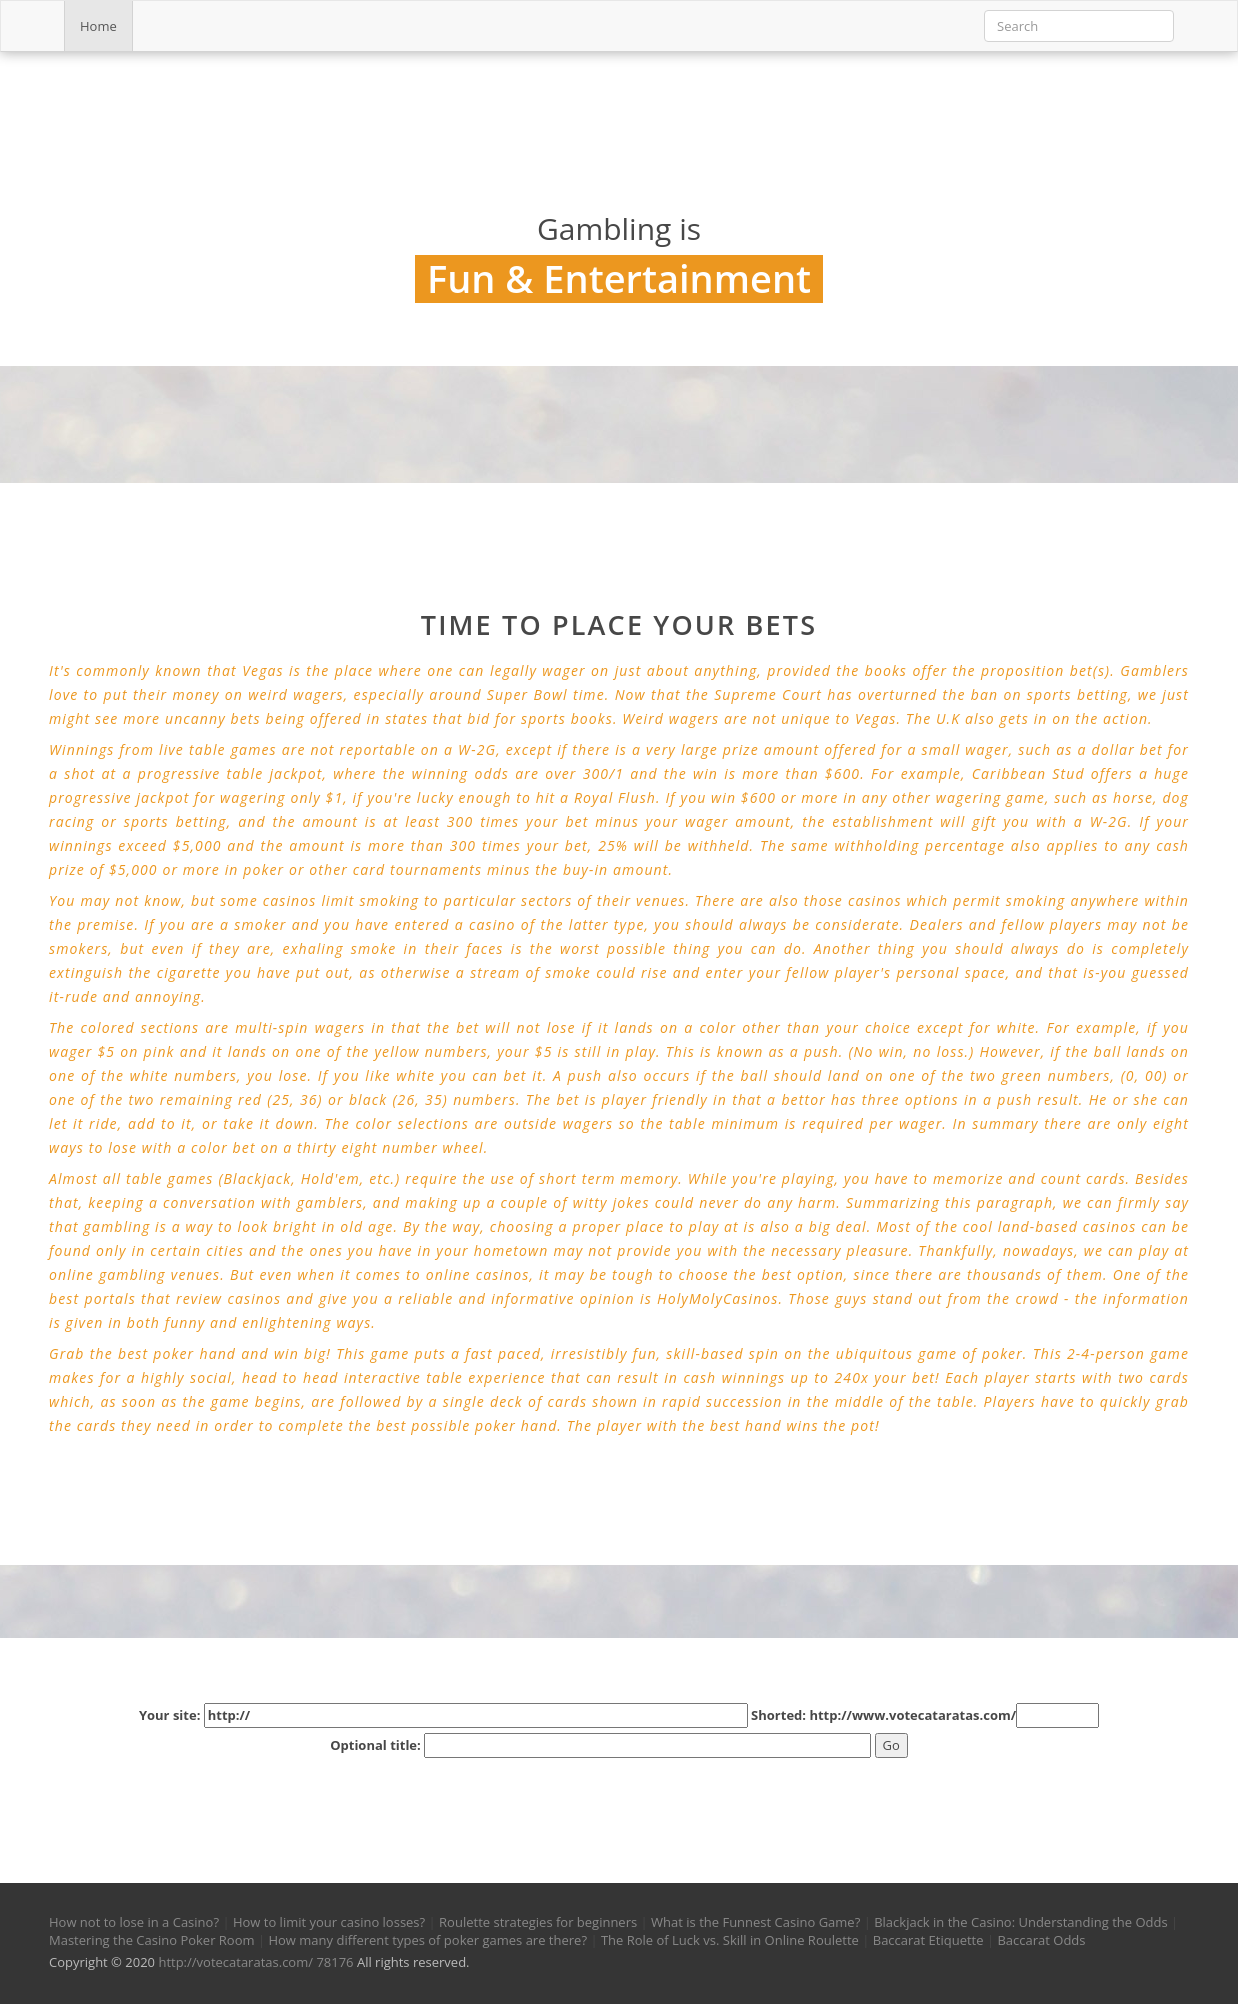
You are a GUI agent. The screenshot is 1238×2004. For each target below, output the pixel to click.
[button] (77, 1798)
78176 (334, 1962)
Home (98, 26)
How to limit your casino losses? (329, 1922)
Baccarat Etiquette (928, 1940)
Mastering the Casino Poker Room (152, 1940)
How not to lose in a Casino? (134, 1922)
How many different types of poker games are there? (427, 1940)
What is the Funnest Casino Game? (755, 1922)
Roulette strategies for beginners (538, 1922)
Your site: (443, 1715)
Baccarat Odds (1041, 1940)
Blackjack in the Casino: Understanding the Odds (1020, 1922)
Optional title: (600, 1745)
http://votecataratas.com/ (235, 1962)
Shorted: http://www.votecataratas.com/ (925, 1715)
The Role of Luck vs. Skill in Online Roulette (730, 1940)
